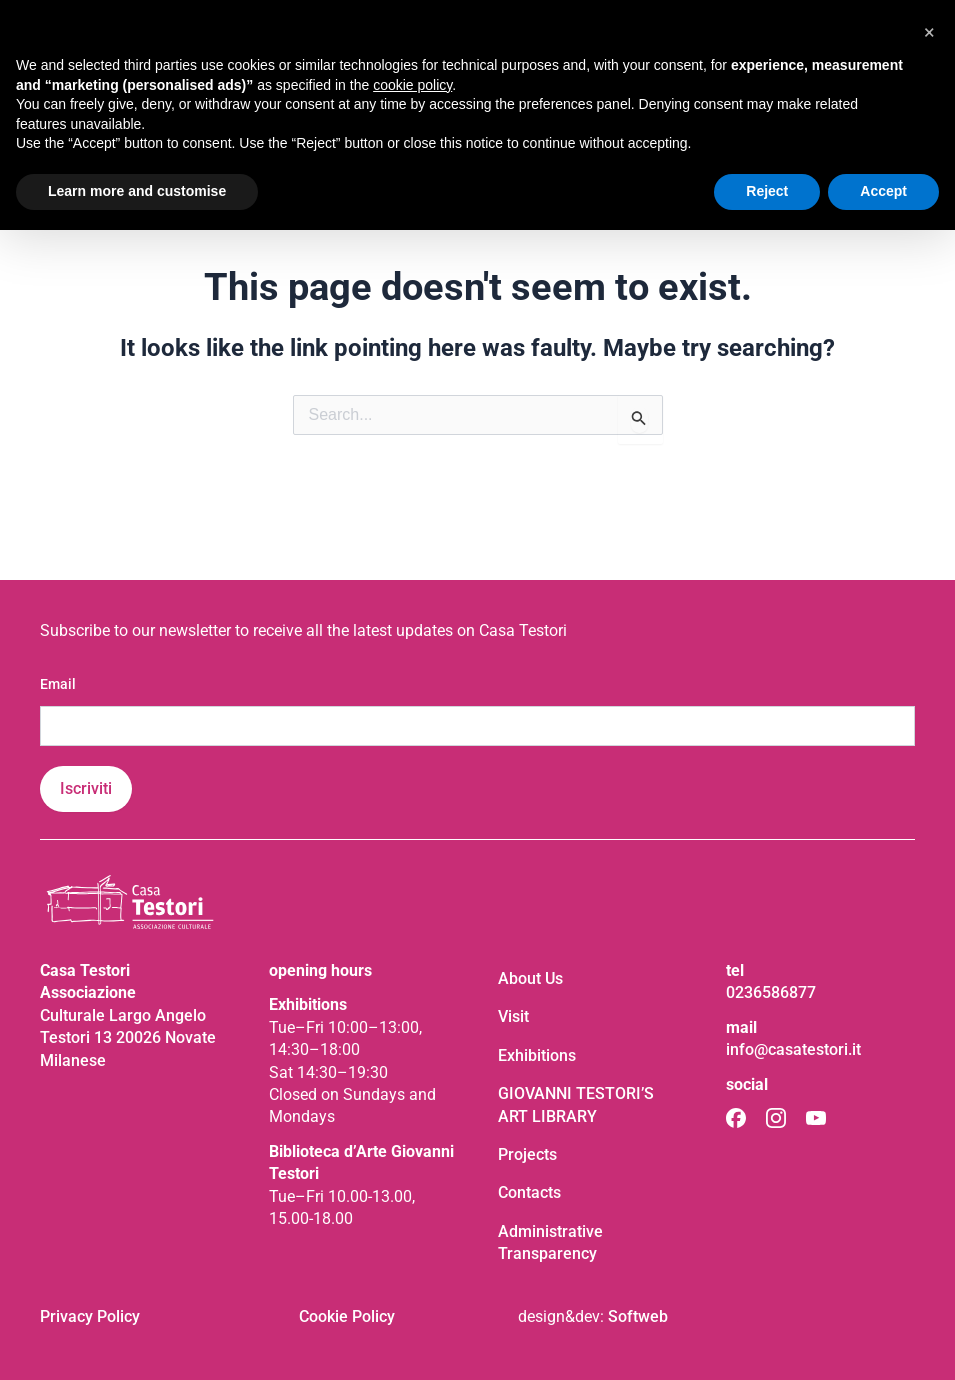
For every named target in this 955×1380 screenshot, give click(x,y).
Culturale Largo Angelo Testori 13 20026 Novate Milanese (128, 1038)
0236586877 (771, 992)
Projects (527, 1154)
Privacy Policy (90, 1316)
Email (58, 684)
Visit (513, 1016)
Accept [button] (883, 191)
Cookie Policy (347, 1316)
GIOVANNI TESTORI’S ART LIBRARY (576, 1104)
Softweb (638, 1316)
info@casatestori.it (793, 1049)
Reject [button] (767, 191)
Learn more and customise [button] (137, 191)
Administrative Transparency (550, 1242)
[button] (929, 32)
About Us (530, 978)
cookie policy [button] (412, 85)
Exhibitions (537, 1055)
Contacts (529, 1192)
